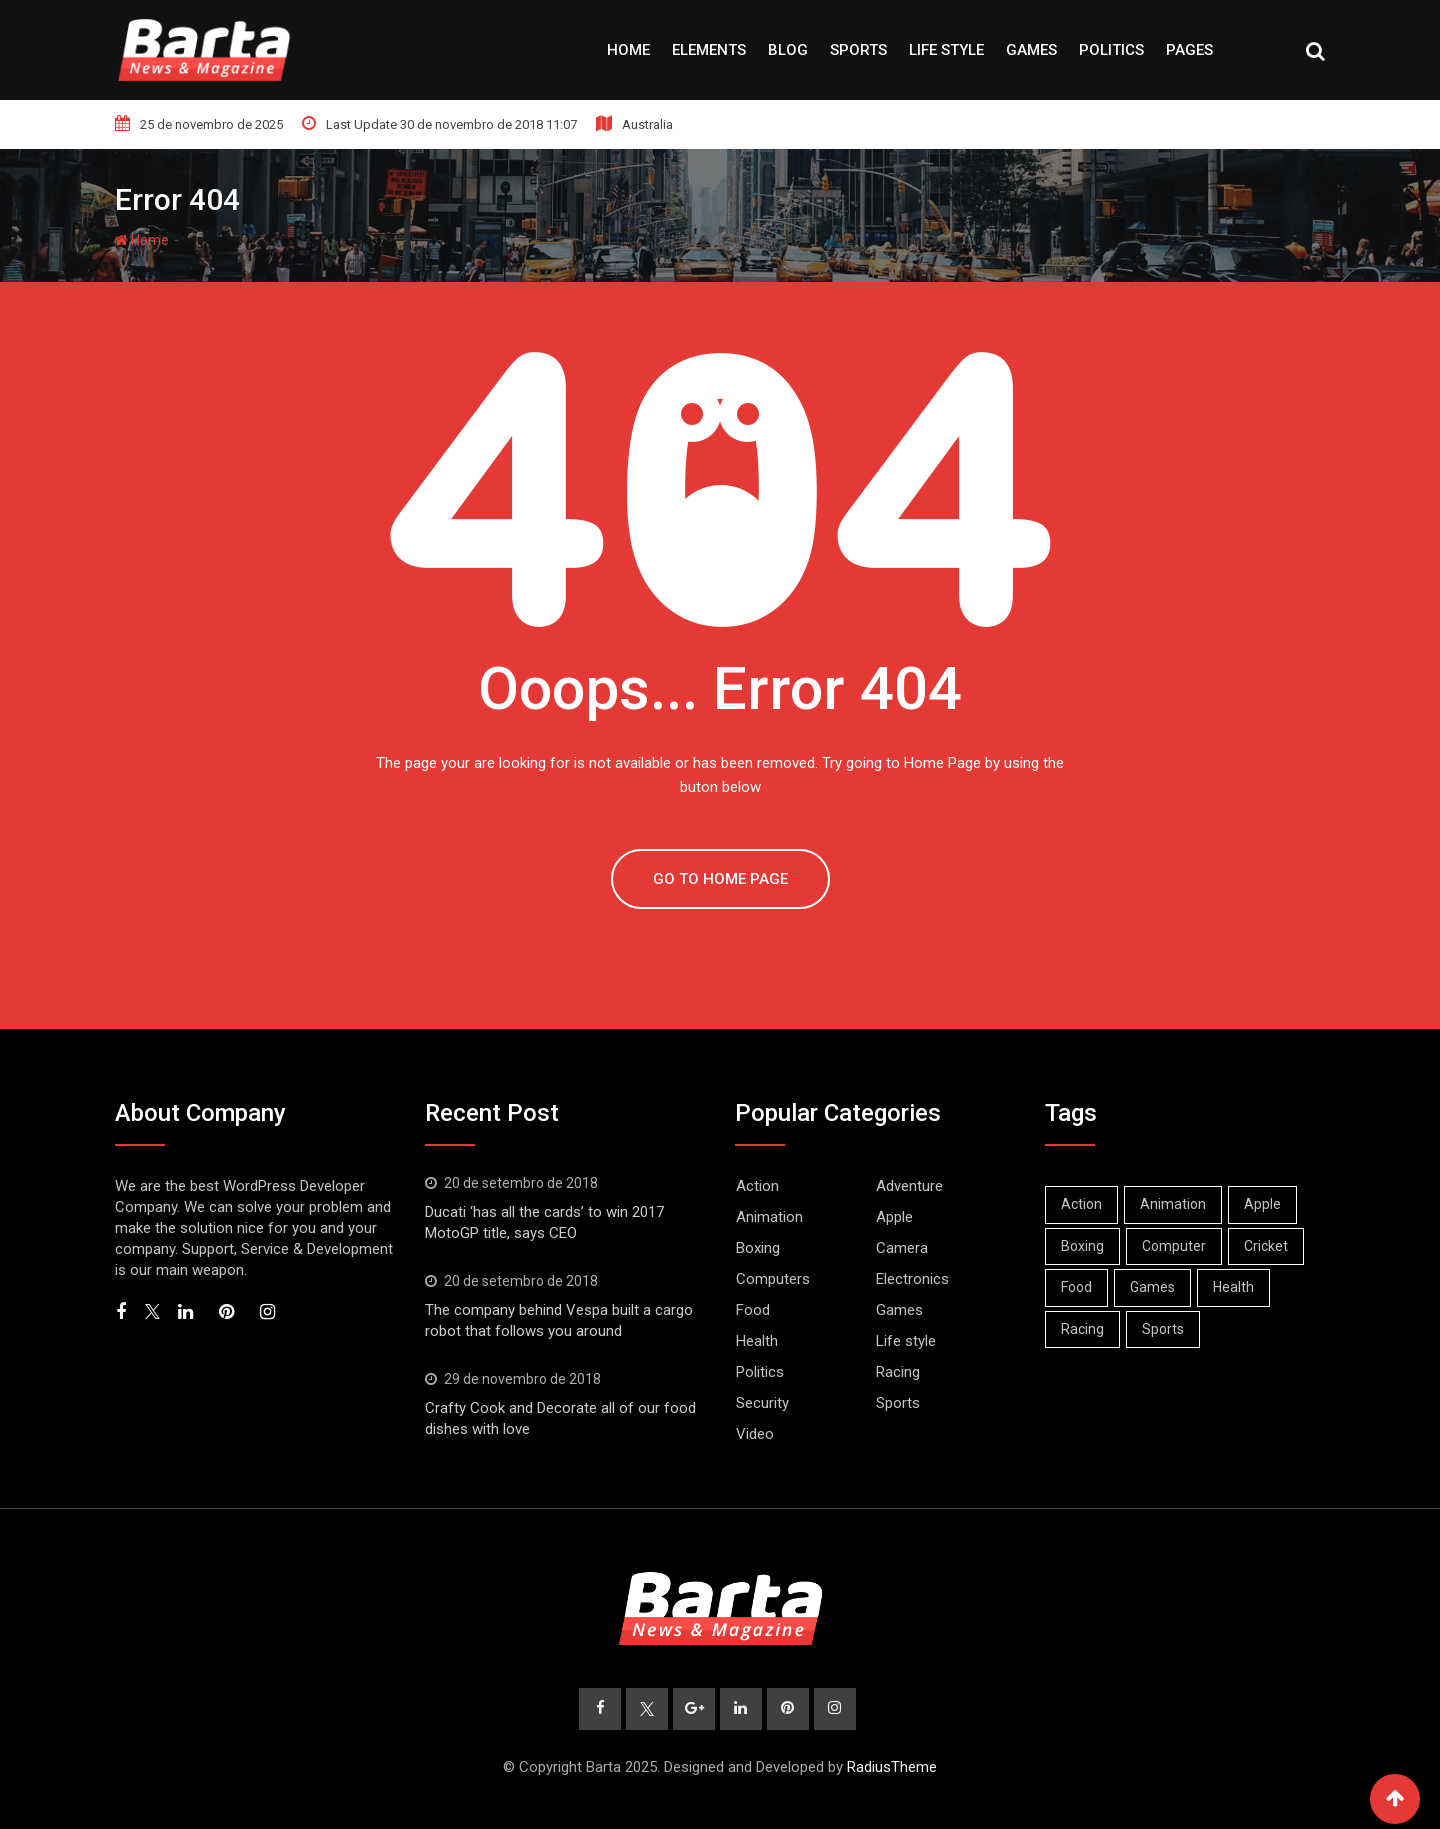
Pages (1189, 50)
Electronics (912, 1279)
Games (1031, 50)
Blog (788, 50)
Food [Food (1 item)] (1076, 1287)
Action (757, 1186)
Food (753, 1310)
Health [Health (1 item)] (1233, 1287)
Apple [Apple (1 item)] (1262, 1204)
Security (762, 1403)
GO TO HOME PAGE (720, 879)
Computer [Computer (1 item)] (1174, 1246)
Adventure (909, 1186)
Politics (1111, 50)
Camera (902, 1248)
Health (757, 1341)
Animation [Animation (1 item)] (1173, 1204)
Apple (894, 1217)
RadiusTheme (892, 1767)
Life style (946, 50)
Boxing (758, 1248)
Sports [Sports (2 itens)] (1163, 1329)
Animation (769, 1217)
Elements (709, 50)
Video (755, 1434)
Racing (898, 1372)
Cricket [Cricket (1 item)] (1266, 1246)
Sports (858, 50)
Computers (773, 1279)
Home (628, 50)
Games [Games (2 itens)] (1152, 1287)
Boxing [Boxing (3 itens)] (1082, 1246)
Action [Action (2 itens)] (1081, 1204)
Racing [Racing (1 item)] (1082, 1329)
